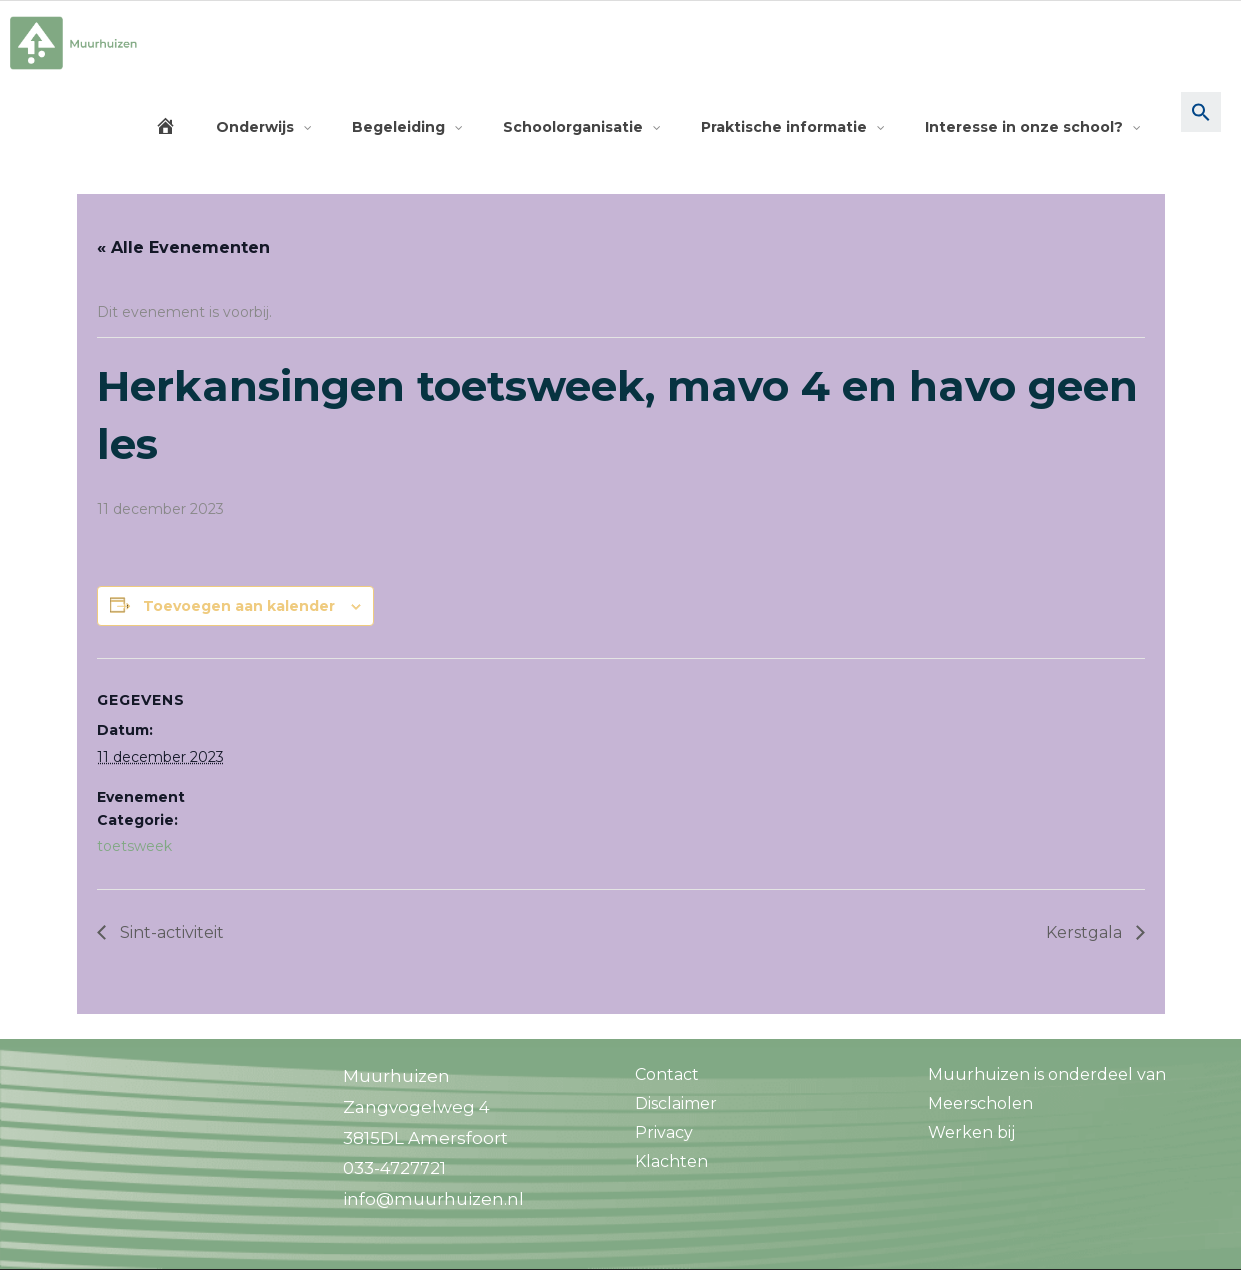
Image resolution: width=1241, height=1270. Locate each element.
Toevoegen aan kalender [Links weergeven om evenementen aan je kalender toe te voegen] (239, 606)
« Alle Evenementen (183, 247)
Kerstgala (1086, 932)
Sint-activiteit (170, 932)
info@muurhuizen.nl (433, 1199)
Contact (667, 1074)
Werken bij (971, 1132)
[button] (1201, 127)
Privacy (664, 1132)
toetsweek (134, 846)
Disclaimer (676, 1103)
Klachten (671, 1161)
